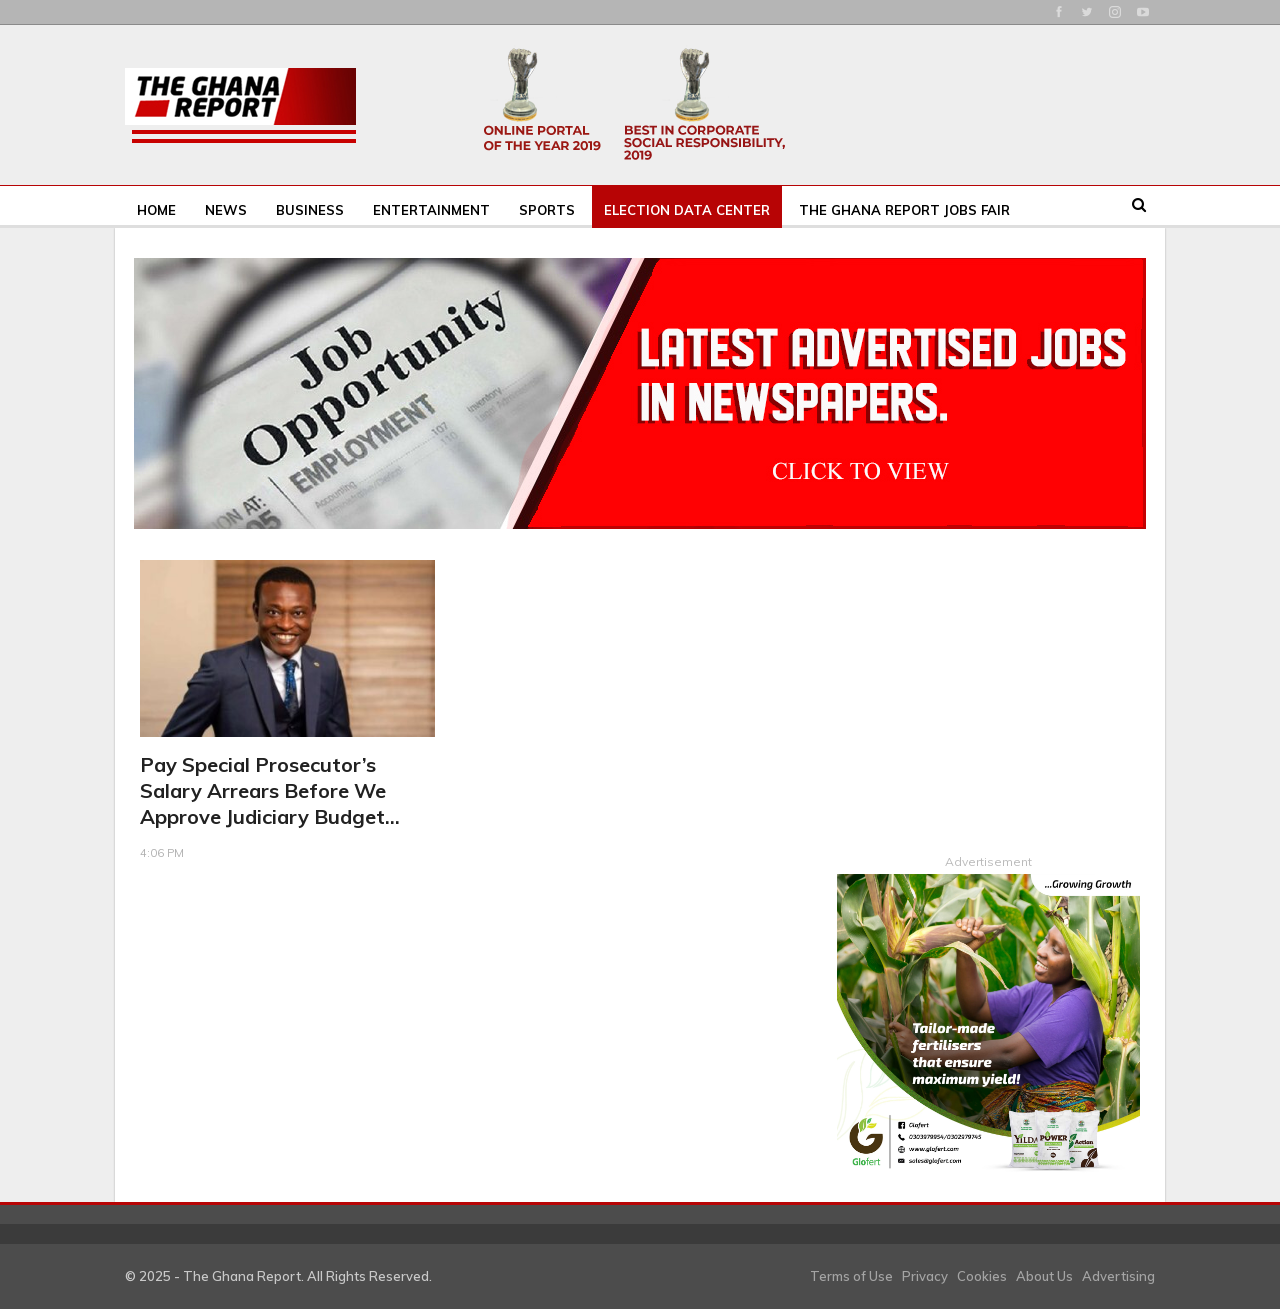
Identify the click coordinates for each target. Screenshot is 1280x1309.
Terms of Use (851, 1275)
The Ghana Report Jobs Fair (904, 210)
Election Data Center (687, 210)
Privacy (925, 1275)
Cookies (982, 1275)
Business (310, 210)
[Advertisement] (988, 685)
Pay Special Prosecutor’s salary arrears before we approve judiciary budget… (270, 790)
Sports (547, 210)
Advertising (1118, 1275)
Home (156, 210)
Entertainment (431, 210)
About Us (1044, 1275)
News (226, 210)
